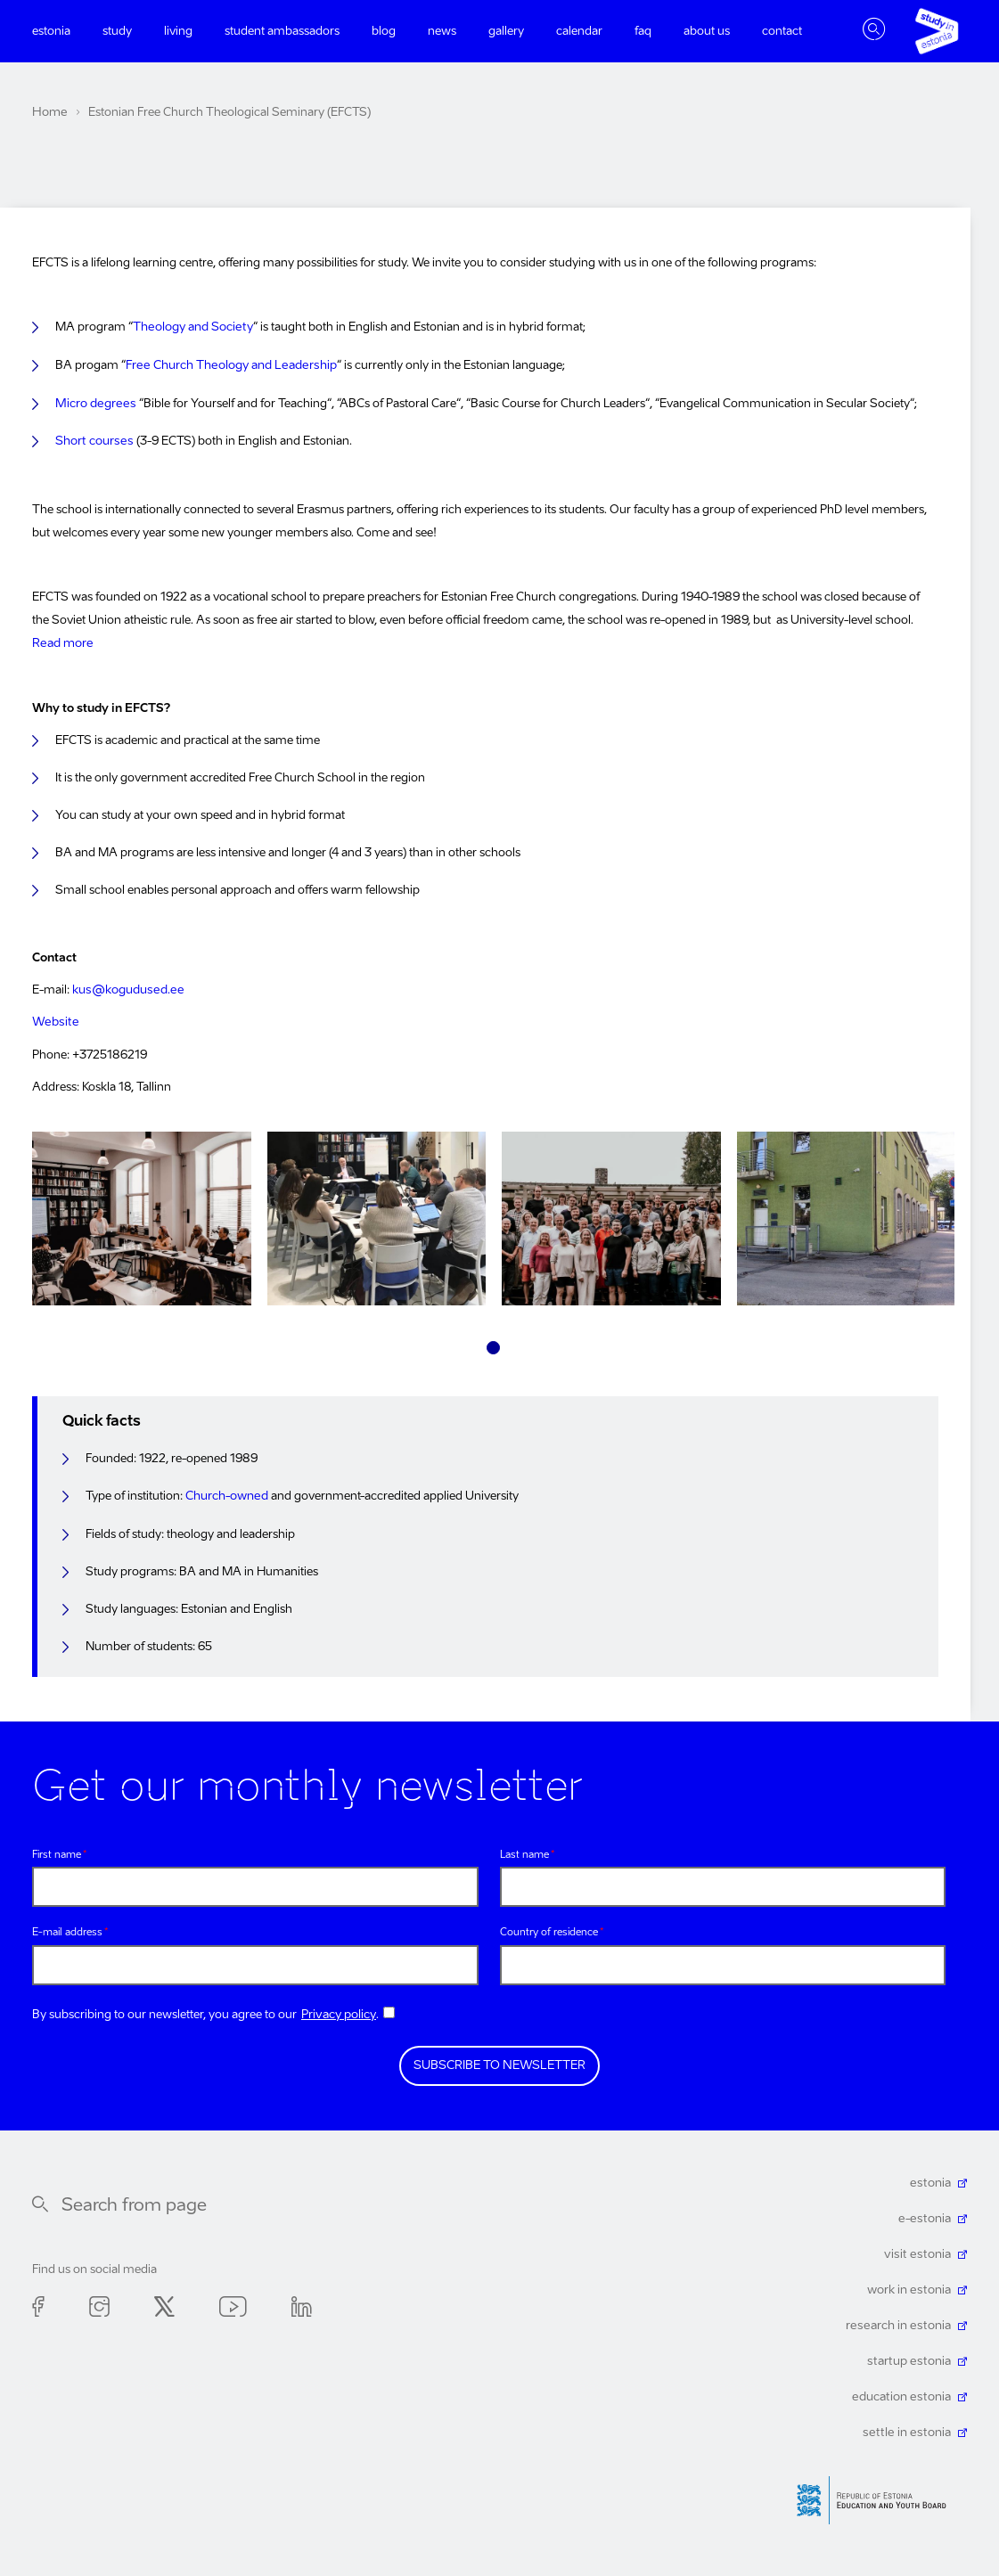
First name (56, 1850)
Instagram (99, 2305)
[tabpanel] (141, 1218)
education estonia (903, 2392)
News (442, 31)
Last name (524, 1850)
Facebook (38, 2305)
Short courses (92, 440)
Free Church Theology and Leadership (228, 365)
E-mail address (67, 1929)
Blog (384, 31)
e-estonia (926, 2214)
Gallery (506, 31)
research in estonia (901, 2321)
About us (707, 31)
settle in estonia (910, 2427)
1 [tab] (493, 1343)
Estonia (51, 31)
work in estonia (910, 2285)
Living (178, 31)
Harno (878, 2495)
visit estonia (920, 2249)
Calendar (579, 31)
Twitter (164, 2305)
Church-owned (226, 1492)
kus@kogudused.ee (126, 987)
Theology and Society (191, 327)
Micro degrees (93, 402)
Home (49, 113)
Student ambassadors (282, 31)
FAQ (643, 31)
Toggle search (874, 31)
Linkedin (301, 2305)
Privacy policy (338, 2010)
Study (117, 31)
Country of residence (549, 1929)
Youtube (233, 2305)
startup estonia (911, 2356)
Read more (62, 641)
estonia (932, 2178)
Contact (782, 31)
